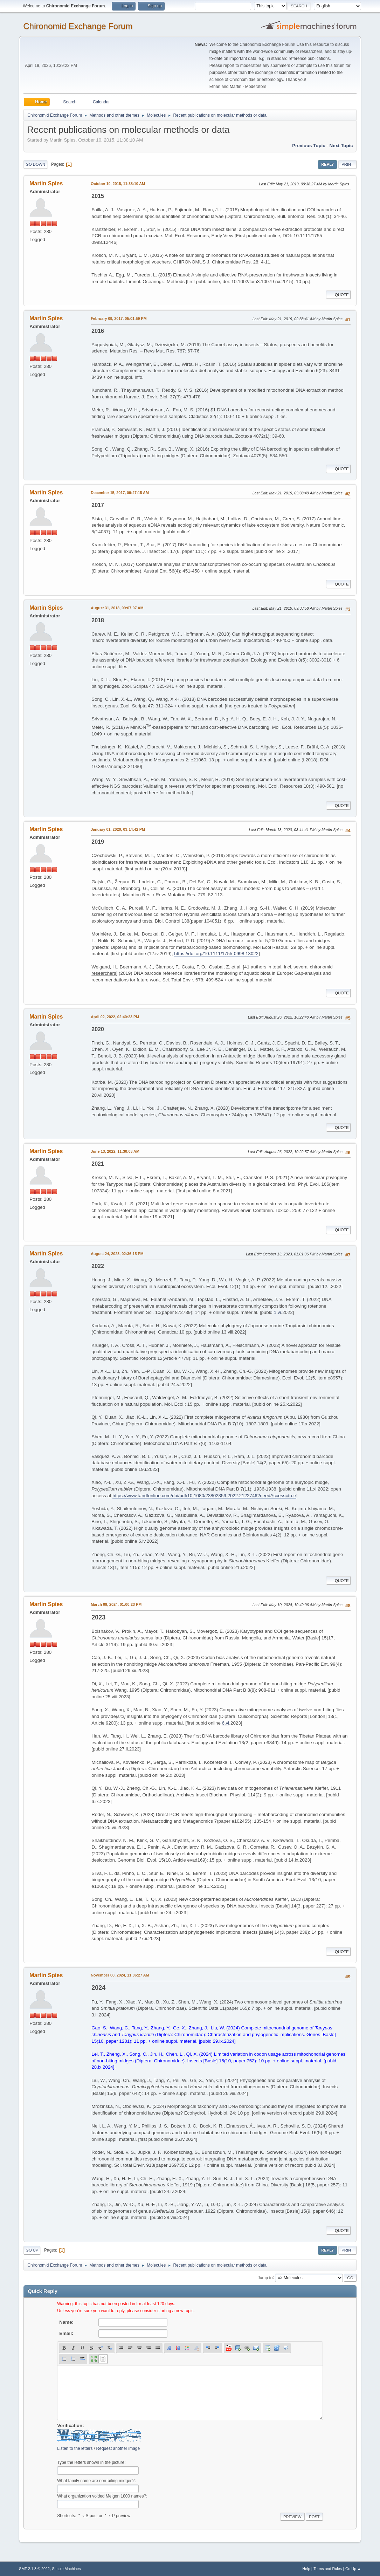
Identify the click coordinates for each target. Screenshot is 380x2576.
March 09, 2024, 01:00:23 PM (116, 1604)
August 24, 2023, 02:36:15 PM (117, 1254)
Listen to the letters (74, 2448)
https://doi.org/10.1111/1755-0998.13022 (216, 953)
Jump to (265, 2277)
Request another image (118, 2448)
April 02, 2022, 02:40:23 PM (115, 1017)
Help (306, 2569)
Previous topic (308, 145)
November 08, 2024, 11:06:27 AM (120, 1975)
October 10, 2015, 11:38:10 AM (118, 183)
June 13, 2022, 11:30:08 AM (115, 1151)
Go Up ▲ (353, 2569)
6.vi (225, 1723)
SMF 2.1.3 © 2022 (34, 2569)
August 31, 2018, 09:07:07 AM (117, 608)
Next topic (341, 145)
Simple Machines (66, 2569)
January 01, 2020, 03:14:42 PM (118, 829)
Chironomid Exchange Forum (77, 26)
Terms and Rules (327, 2569)
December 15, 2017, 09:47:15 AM (120, 493)
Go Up (32, 2250)
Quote (338, 295)
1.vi (277, 1312)
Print (347, 164)
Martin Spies (46, 183)
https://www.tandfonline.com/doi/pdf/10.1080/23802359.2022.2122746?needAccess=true (204, 1495)
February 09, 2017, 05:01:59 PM (118, 318)
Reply (327, 164)
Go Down (35, 164)
